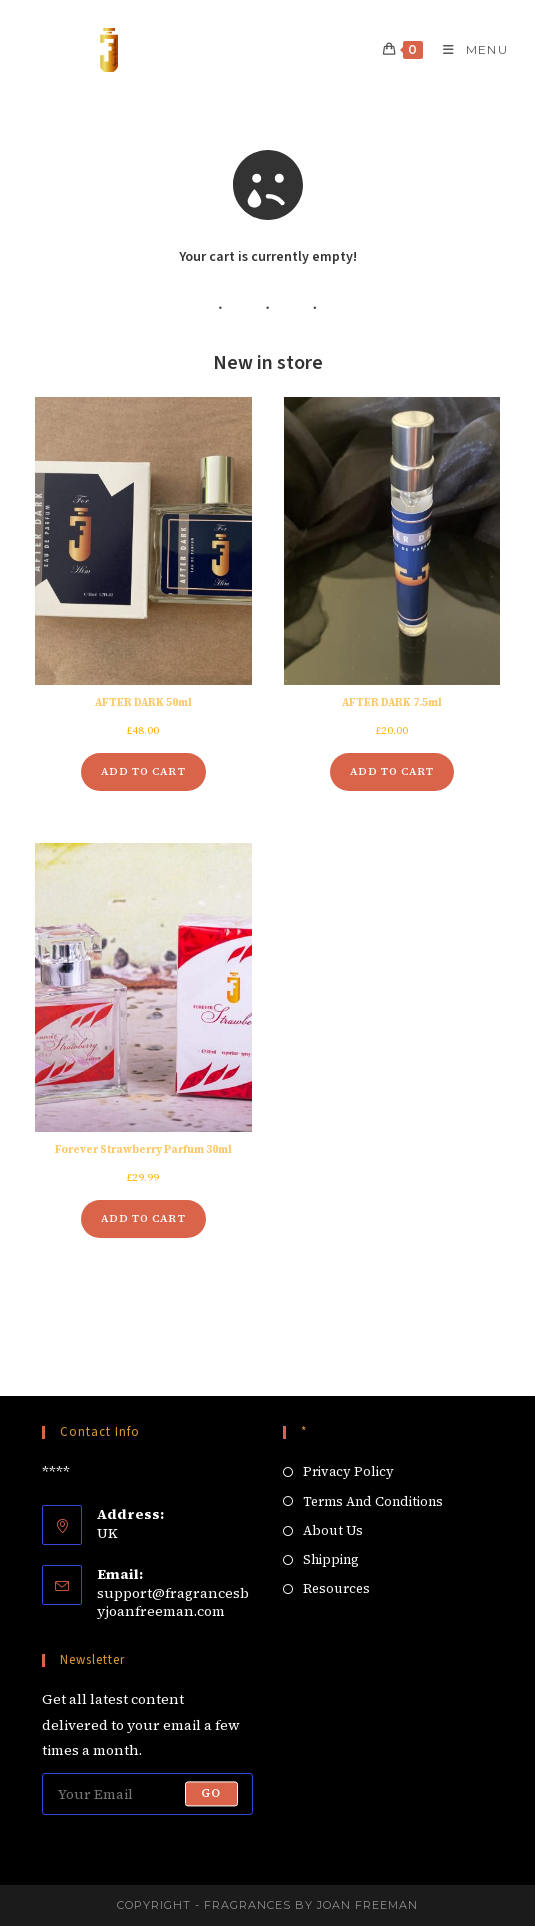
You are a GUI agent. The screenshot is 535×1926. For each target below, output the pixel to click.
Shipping (331, 1559)
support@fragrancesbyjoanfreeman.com (173, 1602)
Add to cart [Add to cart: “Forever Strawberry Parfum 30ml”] (143, 1218)
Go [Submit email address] (211, 1794)
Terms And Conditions (373, 1501)
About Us (333, 1530)
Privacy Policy (348, 1471)
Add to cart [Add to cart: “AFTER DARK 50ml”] (143, 771)
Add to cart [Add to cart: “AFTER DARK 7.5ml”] (392, 771)
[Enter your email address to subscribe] (147, 1794)
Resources (336, 1588)
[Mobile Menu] (468, 49)
